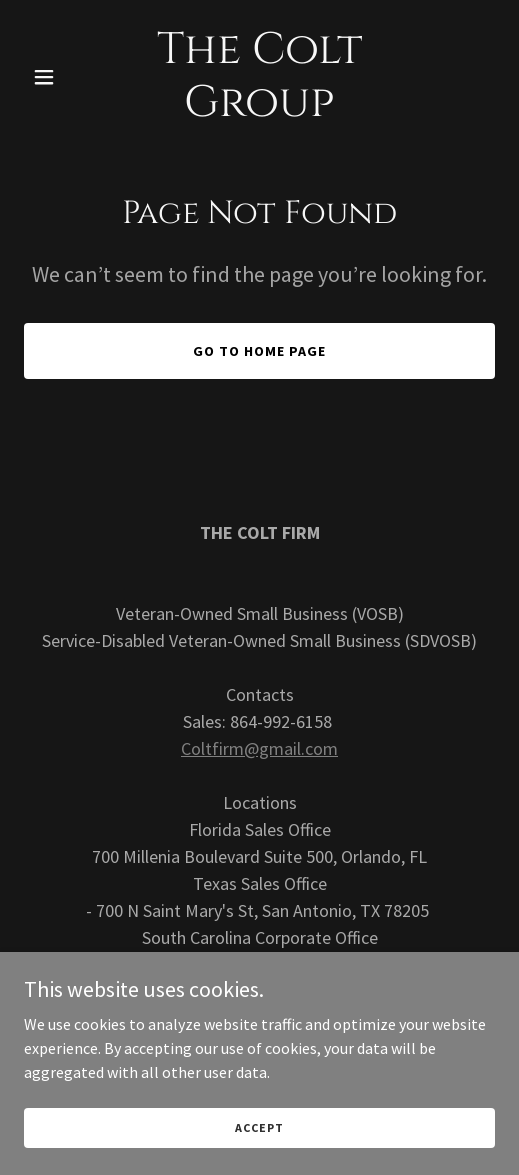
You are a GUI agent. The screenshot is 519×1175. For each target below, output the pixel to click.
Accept (259, 1127)
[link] (260, 110)
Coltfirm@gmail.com (259, 748)
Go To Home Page (259, 351)
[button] (59, 77)
